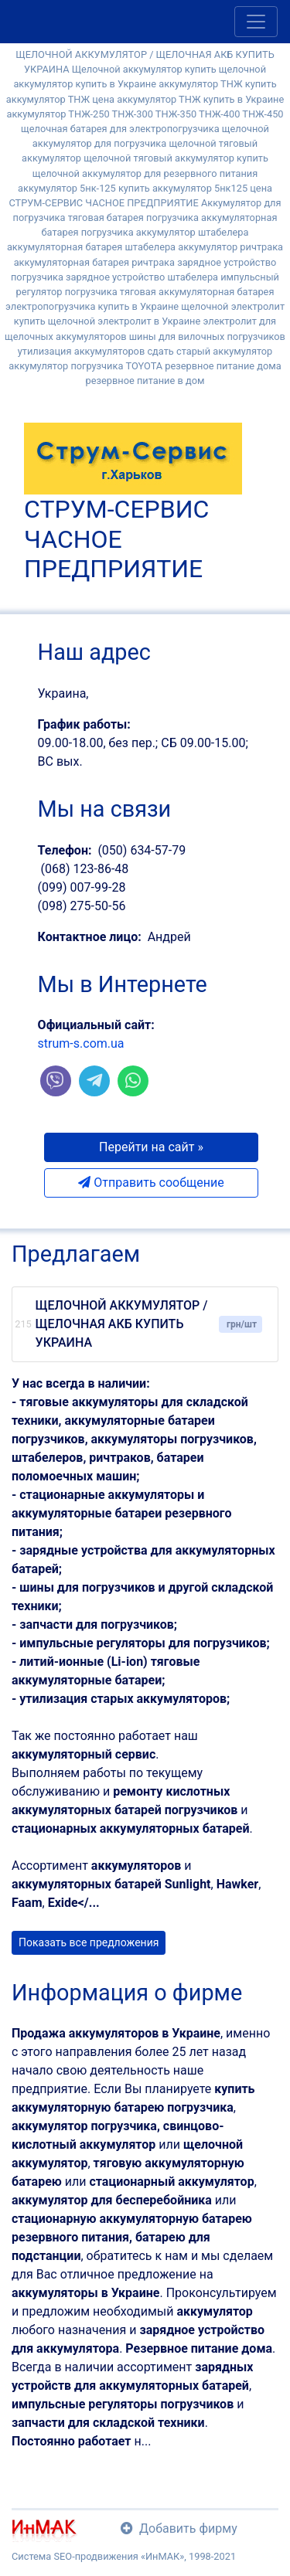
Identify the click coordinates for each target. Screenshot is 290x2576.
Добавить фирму (179, 2528)
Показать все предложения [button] (89, 1942)
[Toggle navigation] (256, 21)
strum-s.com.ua (81, 1043)
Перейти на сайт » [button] (151, 1147)
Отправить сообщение (150, 1182)
